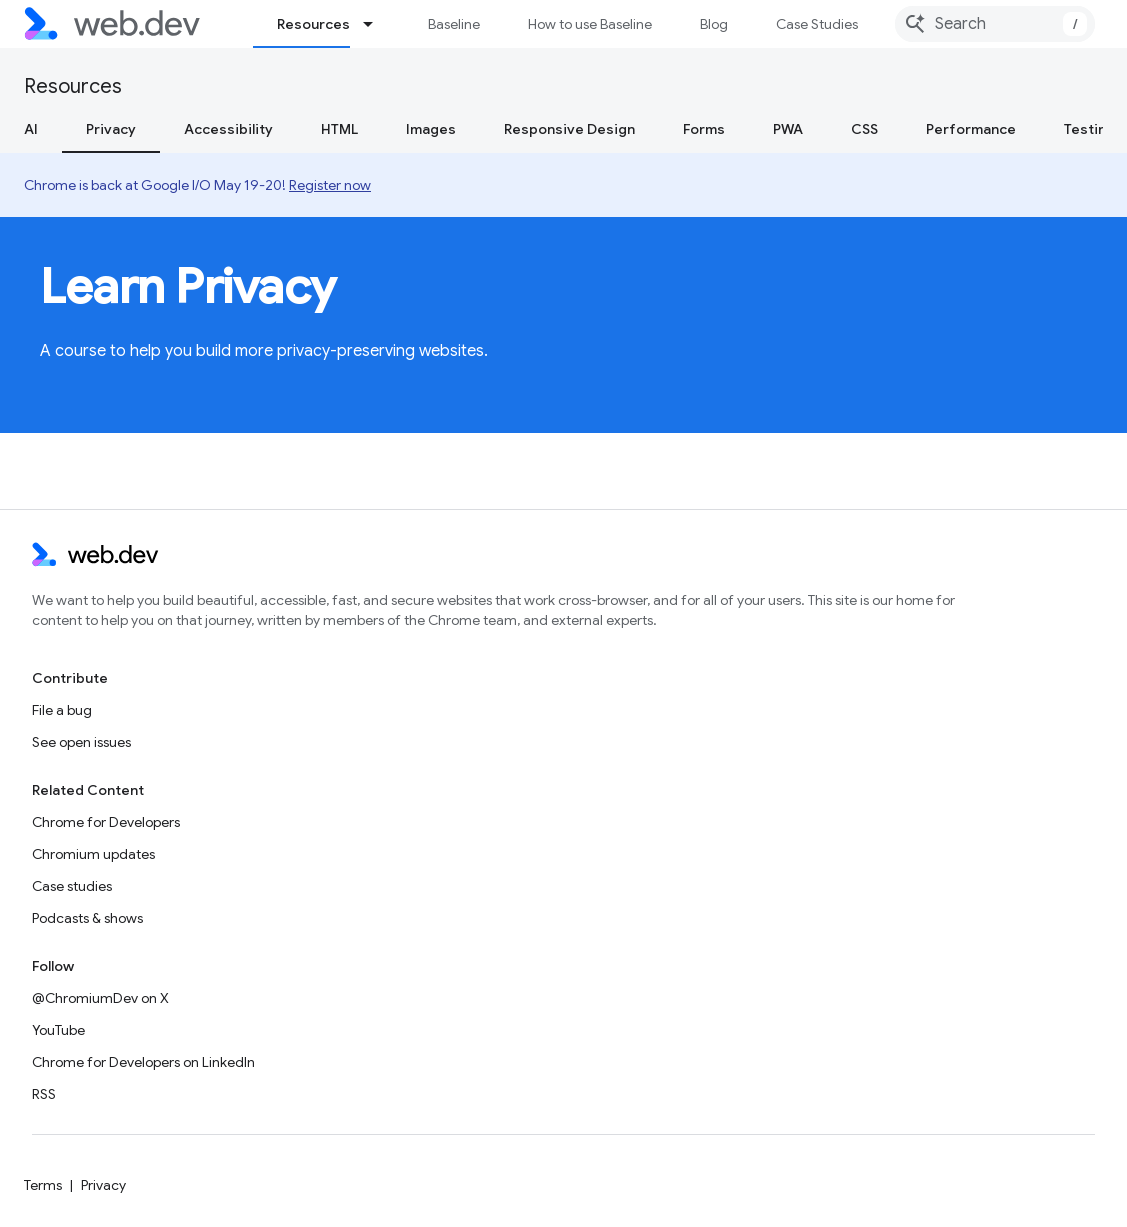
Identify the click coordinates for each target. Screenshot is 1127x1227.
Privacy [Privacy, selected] (111, 129)
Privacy (103, 1185)
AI (31, 129)
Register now (330, 185)
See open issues (81, 742)
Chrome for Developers (106, 822)
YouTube (58, 1030)
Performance (971, 129)
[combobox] (995, 24)
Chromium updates (93, 854)
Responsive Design (569, 129)
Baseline (454, 24)
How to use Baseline (590, 24)
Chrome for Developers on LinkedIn (143, 1062)
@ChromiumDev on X (100, 998)
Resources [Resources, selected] (313, 24)
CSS (864, 129)
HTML (339, 129)
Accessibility (228, 129)
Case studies (72, 886)
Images (431, 129)
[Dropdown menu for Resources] (377, 24)
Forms (704, 129)
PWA (788, 129)
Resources (73, 86)
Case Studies (817, 24)
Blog (714, 24)
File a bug (62, 710)
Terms (43, 1185)
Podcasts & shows (87, 918)
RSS (44, 1094)
